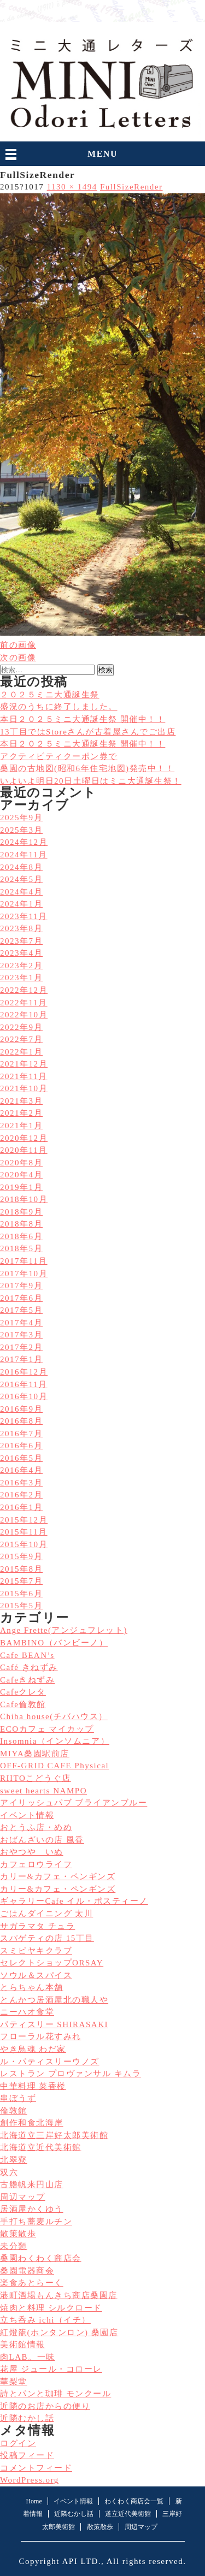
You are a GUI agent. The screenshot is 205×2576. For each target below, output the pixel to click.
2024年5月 (21, 879)
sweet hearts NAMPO (43, 1790)
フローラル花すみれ (40, 2036)
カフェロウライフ (36, 1864)
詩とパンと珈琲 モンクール (55, 2393)
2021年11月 (24, 1076)
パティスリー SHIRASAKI (54, 2024)
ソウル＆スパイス (36, 1975)
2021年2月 (21, 1113)
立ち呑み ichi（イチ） (45, 2320)
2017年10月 (24, 1273)
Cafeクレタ (23, 1691)
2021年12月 (24, 1063)
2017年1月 (21, 1359)
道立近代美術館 (128, 2514)
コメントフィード (36, 2468)
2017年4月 (21, 1322)
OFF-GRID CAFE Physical (54, 1765)
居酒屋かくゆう (31, 2209)
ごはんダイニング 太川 (46, 1913)
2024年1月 (21, 903)
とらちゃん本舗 (31, 1987)
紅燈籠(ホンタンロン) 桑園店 (59, 2332)
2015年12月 (24, 1519)
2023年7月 (21, 941)
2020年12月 (24, 1138)
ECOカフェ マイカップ (47, 1729)
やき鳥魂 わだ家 (33, 2049)
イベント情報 (27, 1815)
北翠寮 (13, 2159)
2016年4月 (21, 1470)
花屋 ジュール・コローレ (51, 2369)
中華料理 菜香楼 (33, 2086)
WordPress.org (29, 2480)
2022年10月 (24, 1014)
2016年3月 (21, 1482)
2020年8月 (21, 1162)
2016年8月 (21, 1421)
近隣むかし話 (27, 2418)
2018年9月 (21, 1211)
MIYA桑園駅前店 (34, 1753)
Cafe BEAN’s (27, 1655)
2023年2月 (21, 965)
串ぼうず (18, 2098)
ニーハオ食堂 (27, 2011)
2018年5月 (21, 1248)
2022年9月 (21, 1027)
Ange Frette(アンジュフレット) (63, 1630)
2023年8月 (21, 928)
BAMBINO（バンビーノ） (54, 1642)
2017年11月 (24, 1261)
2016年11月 (24, 1384)
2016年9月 (21, 1409)
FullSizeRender (131, 186)
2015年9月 (21, 1556)
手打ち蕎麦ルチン (36, 2221)
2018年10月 (24, 1199)
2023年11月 (24, 916)
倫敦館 (13, 2110)
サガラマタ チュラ (37, 1926)
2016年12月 (24, 1371)
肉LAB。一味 (27, 2357)
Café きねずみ (29, 1667)
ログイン (18, 2443)
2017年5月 (21, 1310)
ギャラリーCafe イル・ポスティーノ (74, 1901)
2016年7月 (21, 1433)
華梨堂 (13, 2381)
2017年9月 (21, 1285)
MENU (102, 153)
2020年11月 (24, 1150)
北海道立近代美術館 (40, 2147)
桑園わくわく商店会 (40, 2258)
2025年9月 (21, 817)
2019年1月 (21, 1187)
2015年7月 (21, 1581)
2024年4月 (21, 891)
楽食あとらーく (31, 2282)
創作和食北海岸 (31, 2122)
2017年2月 (21, 1347)
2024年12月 (24, 842)
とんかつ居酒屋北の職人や (54, 1999)
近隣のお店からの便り (45, 2406)
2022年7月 (21, 1039)
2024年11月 (24, 854)
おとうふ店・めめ (36, 1827)
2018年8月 (21, 1223)
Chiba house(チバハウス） (54, 1716)
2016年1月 (21, 1507)
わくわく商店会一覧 (133, 2501)
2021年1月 (21, 1125)
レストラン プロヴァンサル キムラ (70, 2073)
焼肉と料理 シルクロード (51, 2307)
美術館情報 (22, 2344)
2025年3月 (21, 830)
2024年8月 (21, 867)
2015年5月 (21, 1605)
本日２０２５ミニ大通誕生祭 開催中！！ (82, 743)
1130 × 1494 (72, 186)
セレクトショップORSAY (51, 1962)
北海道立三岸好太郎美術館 (54, 2135)
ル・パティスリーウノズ (49, 2061)
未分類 (13, 2246)
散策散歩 (18, 2233)
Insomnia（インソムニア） (54, 1741)
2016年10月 (24, 1396)
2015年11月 (24, 1531)
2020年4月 (21, 1174)
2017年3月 (21, 1334)
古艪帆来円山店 (31, 2184)
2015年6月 (21, 1593)
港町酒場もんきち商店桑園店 (59, 2295)
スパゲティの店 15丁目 (47, 1938)
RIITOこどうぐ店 (35, 1778)
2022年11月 (24, 1002)
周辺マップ (22, 2197)
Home (34, 2501)
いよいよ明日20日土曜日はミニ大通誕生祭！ (90, 781)
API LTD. (81, 2561)
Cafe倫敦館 (23, 1704)
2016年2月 (21, 1494)
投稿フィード (27, 2455)
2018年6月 (21, 1236)
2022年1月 (21, 1051)
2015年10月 (24, 1544)
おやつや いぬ (31, 1851)
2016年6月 (21, 1445)
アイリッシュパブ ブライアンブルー (73, 1802)
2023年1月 (21, 977)
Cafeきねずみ (27, 1679)
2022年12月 (24, 990)
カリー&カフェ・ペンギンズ (57, 1876)
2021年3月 (21, 1101)
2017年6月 (21, 1298)
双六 (9, 2172)
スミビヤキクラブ (36, 1950)
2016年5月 (21, 1458)
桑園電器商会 (27, 2270)
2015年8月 (21, 1569)
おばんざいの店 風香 (42, 1839)
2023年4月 (21, 953)
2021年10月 (24, 1088)
